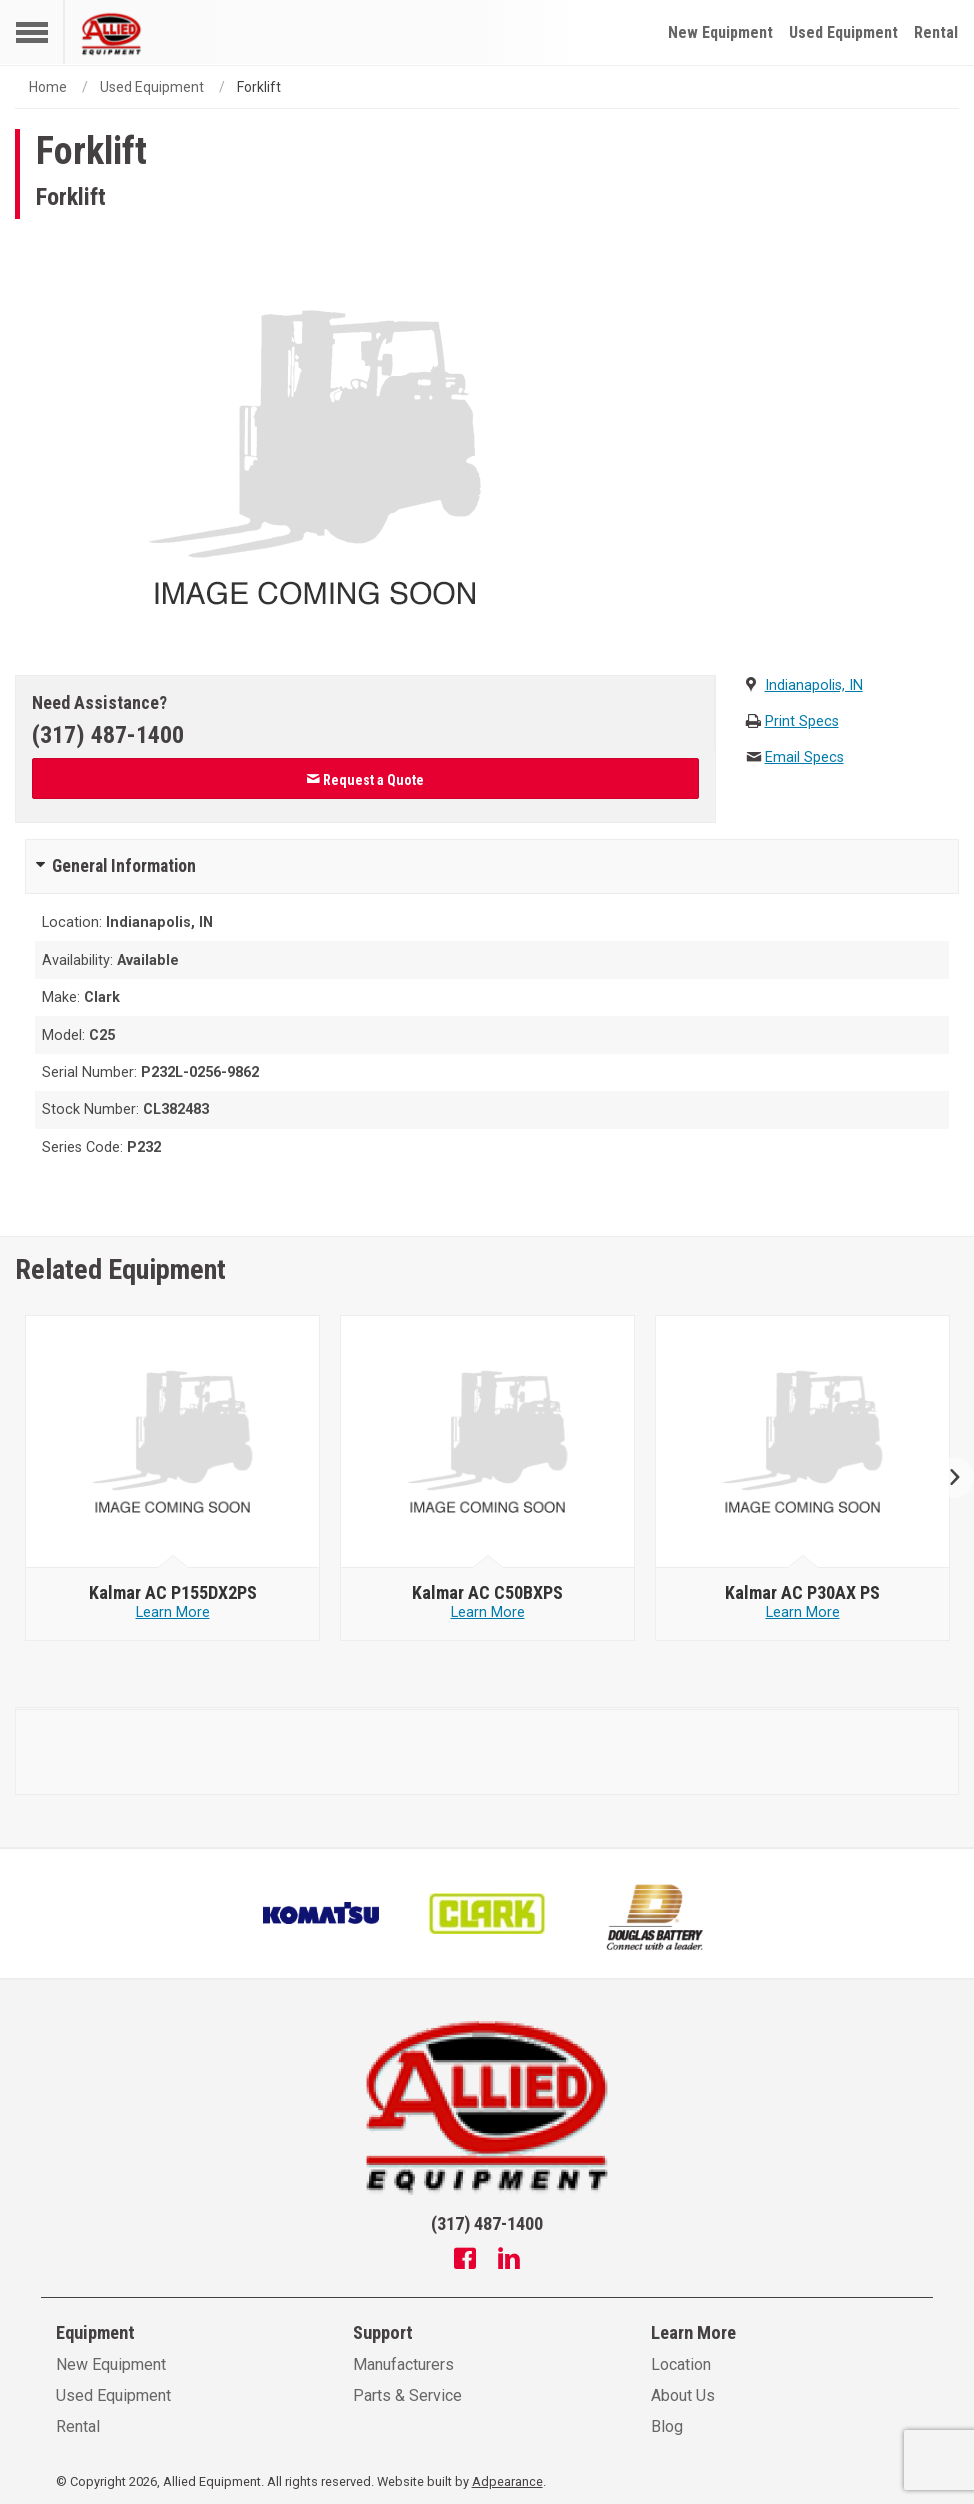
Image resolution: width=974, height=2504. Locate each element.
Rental (936, 32)
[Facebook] (465, 2261)
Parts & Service (407, 2395)
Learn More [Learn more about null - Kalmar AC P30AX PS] (803, 1612)
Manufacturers (403, 2364)
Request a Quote (365, 780)
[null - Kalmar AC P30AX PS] (803, 1442)
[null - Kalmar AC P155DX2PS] (173, 1442)
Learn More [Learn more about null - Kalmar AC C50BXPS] (488, 1612)
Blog (667, 2426)
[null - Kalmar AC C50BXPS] (488, 1442)
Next (946, 1478)
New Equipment (720, 32)
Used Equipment (843, 32)
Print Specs (802, 721)
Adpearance (507, 2481)
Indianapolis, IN (814, 685)
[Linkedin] (509, 2261)
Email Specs (804, 757)
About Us (683, 2395)
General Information (124, 866)
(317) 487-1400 (108, 735)
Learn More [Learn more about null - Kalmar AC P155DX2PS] (173, 1612)
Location (681, 2364)
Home (48, 87)
